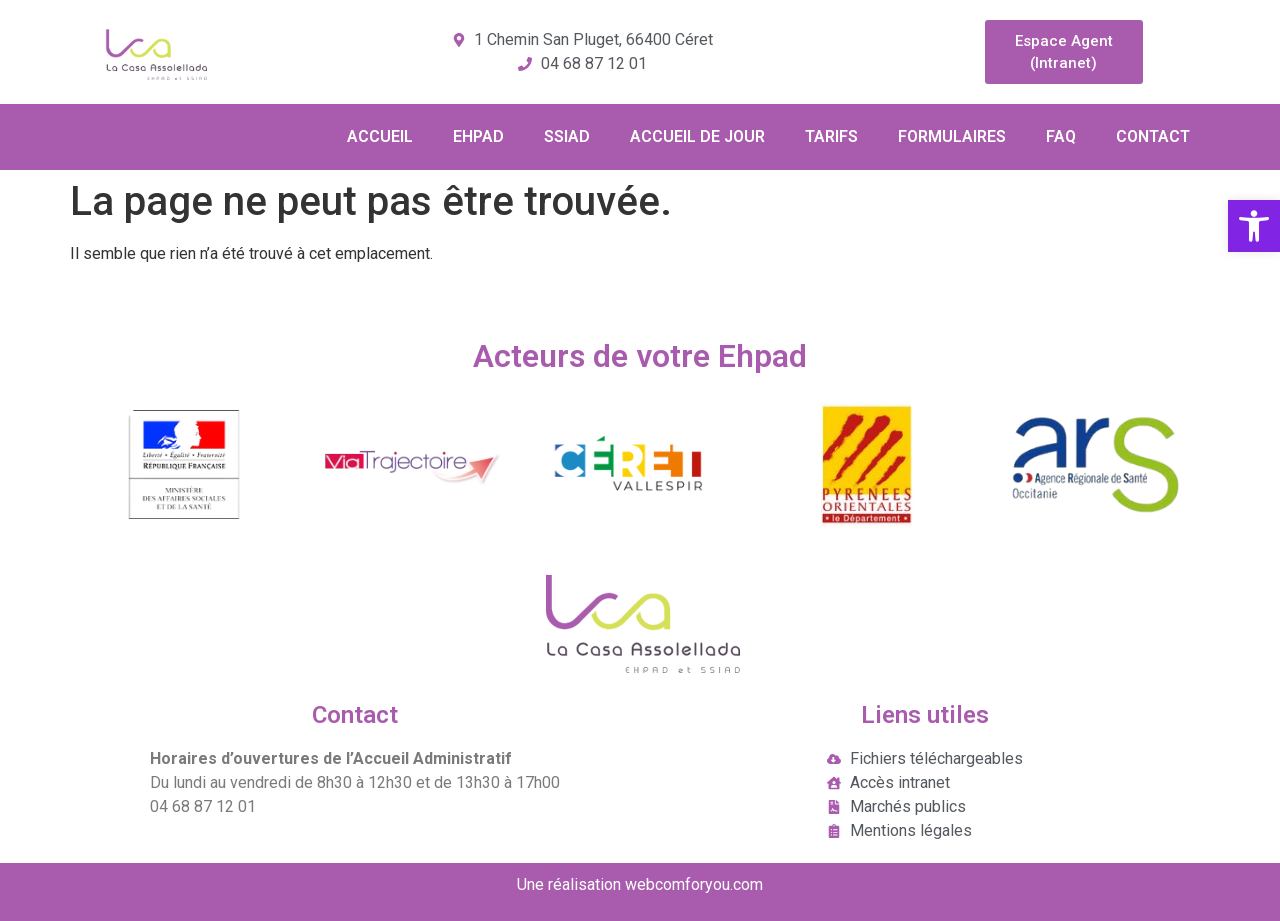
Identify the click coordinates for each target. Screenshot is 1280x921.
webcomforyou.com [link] (694, 884)
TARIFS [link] (831, 136)
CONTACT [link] (1153, 136)
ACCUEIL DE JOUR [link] (697, 136)
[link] (1254, 226)
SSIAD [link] (567, 136)
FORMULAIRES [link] (952, 136)
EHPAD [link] (478, 136)
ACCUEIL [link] (380, 136)
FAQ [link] (1061, 136)
